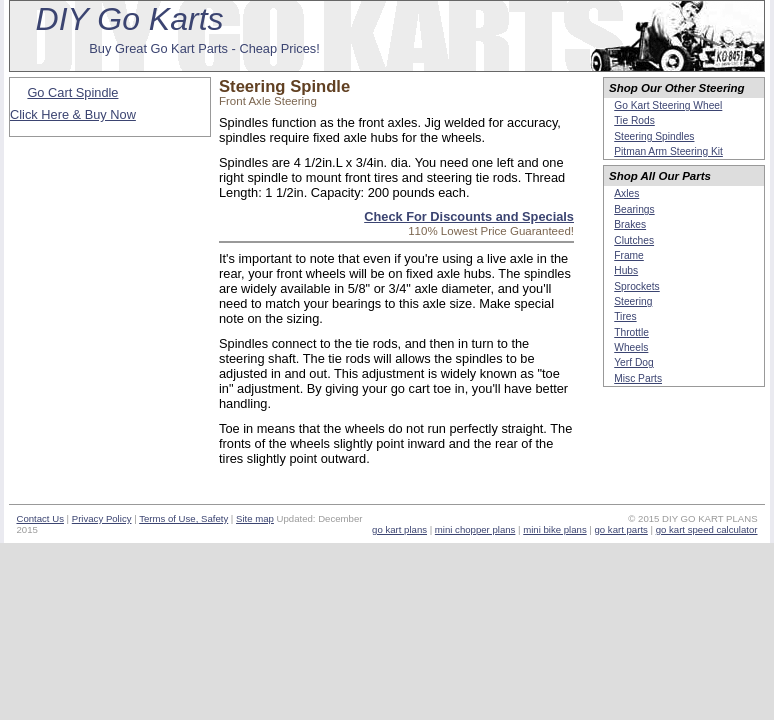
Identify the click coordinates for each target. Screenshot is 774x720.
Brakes (630, 224)
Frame (629, 255)
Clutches (634, 240)
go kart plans (399, 529)
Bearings (634, 209)
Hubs (626, 270)
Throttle (631, 332)
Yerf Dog (633, 362)
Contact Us (39, 518)
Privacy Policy (102, 518)
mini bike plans (554, 529)
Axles (626, 193)
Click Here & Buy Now (73, 114)
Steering (633, 301)
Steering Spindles (654, 136)
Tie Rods (634, 120)
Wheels (631, 347)
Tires (625, 316)
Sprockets (637, 286)
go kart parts (621, 529)
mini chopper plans (475, 529)
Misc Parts (638, 378)
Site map (255, 518)
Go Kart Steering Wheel (668, 105)
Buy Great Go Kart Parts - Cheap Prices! (204, 48)
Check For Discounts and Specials (469, 216)
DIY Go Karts (130, 19)
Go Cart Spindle (72, 92)
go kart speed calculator (707, 529)
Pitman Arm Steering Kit (668, 151)
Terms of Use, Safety (183, 518)
